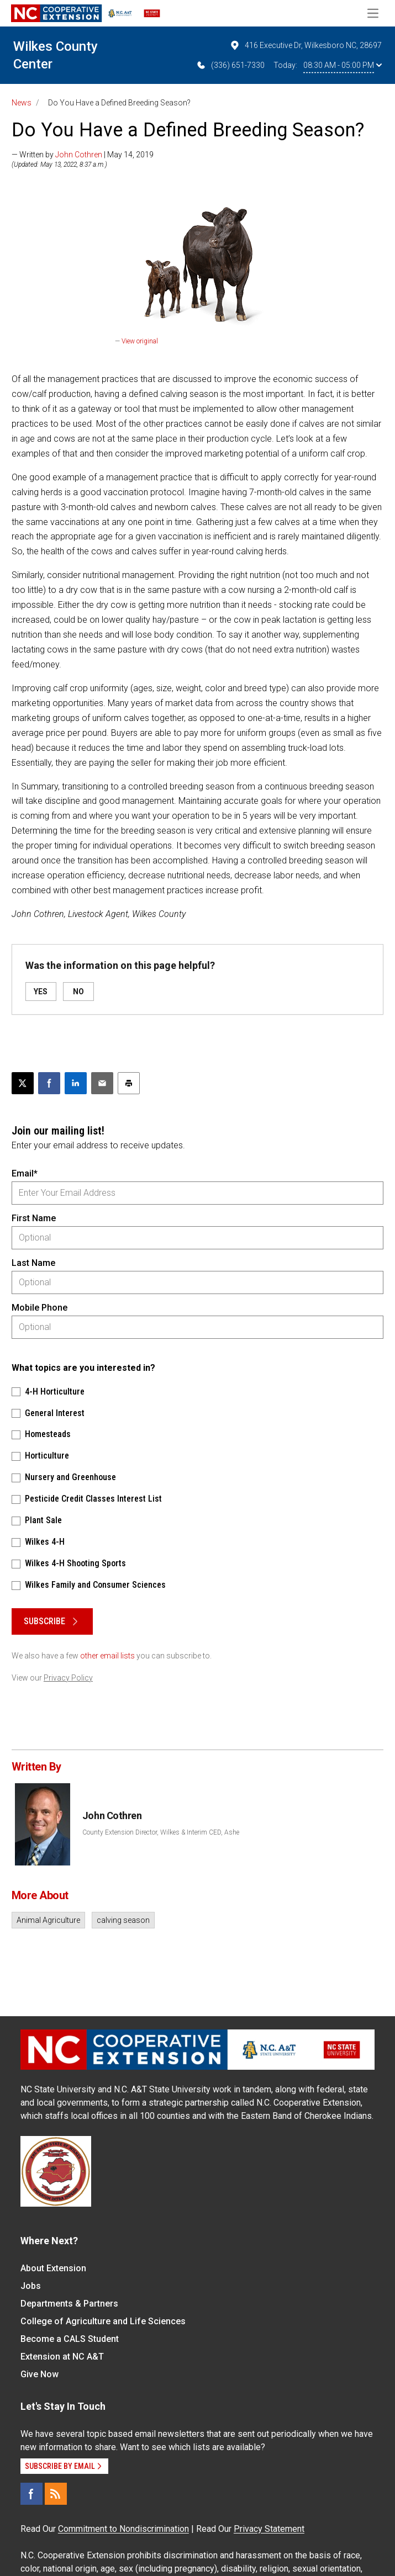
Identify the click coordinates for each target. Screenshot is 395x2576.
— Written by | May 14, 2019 (83, 154)
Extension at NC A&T (62, 2356)
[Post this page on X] (23, 1083)
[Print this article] (129, 1083)
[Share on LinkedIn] (76, 1083)
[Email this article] (102, 1083)
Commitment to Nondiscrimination (123, 2529)
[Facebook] (31, 2494)
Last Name (33, 1263)
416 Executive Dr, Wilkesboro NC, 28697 (305, 45)
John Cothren (78, 154)
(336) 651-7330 (230, 65)
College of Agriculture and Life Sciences (103, 2321)
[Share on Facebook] (49, 1083)
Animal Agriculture (48, 1920)
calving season (123, 1920)
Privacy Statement (269, 2529)
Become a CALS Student (69, 2339)
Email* (25, 1173)
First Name (34, 1218)
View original (140, 341)
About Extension (53, 2268)
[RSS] (56, 2494)
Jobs (30, 2286)
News (21, 102)
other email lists (107, 1655)
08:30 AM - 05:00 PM (342, 65)
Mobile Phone (39, 1307)
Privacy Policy (68, 1677)
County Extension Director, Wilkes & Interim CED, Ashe (160, 1832)
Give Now (39, 2374)
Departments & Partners (69, 2303)
